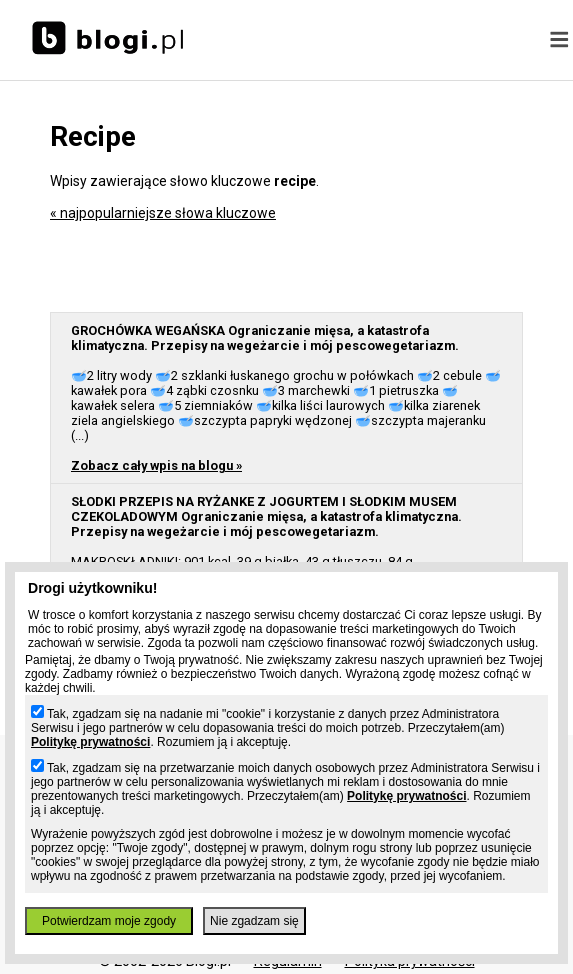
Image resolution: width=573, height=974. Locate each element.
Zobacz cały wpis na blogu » (156, 465)
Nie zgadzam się (254, 921)
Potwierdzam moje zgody (109, 921)
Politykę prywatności (90, 742)
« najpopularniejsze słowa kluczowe (163, 213)
